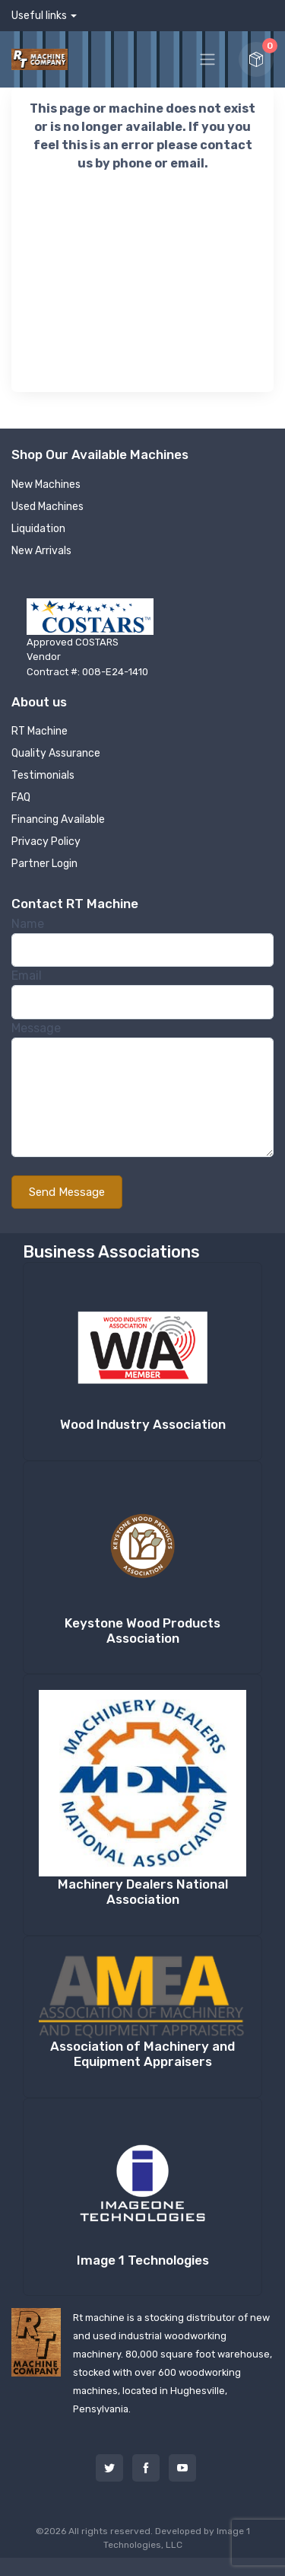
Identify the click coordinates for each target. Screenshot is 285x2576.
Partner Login (44, 863)
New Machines (46, 484)
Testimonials (42, 775)
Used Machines (47, 506)
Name (27, 924)
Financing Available (58, 819)
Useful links (39, 15)
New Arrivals (41, 550)
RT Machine (39, 731)
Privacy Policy (46, 841)
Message (36, 1028)
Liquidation (38, 528)
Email (26, 975)
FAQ (20, 797)
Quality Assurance (55, 753)
